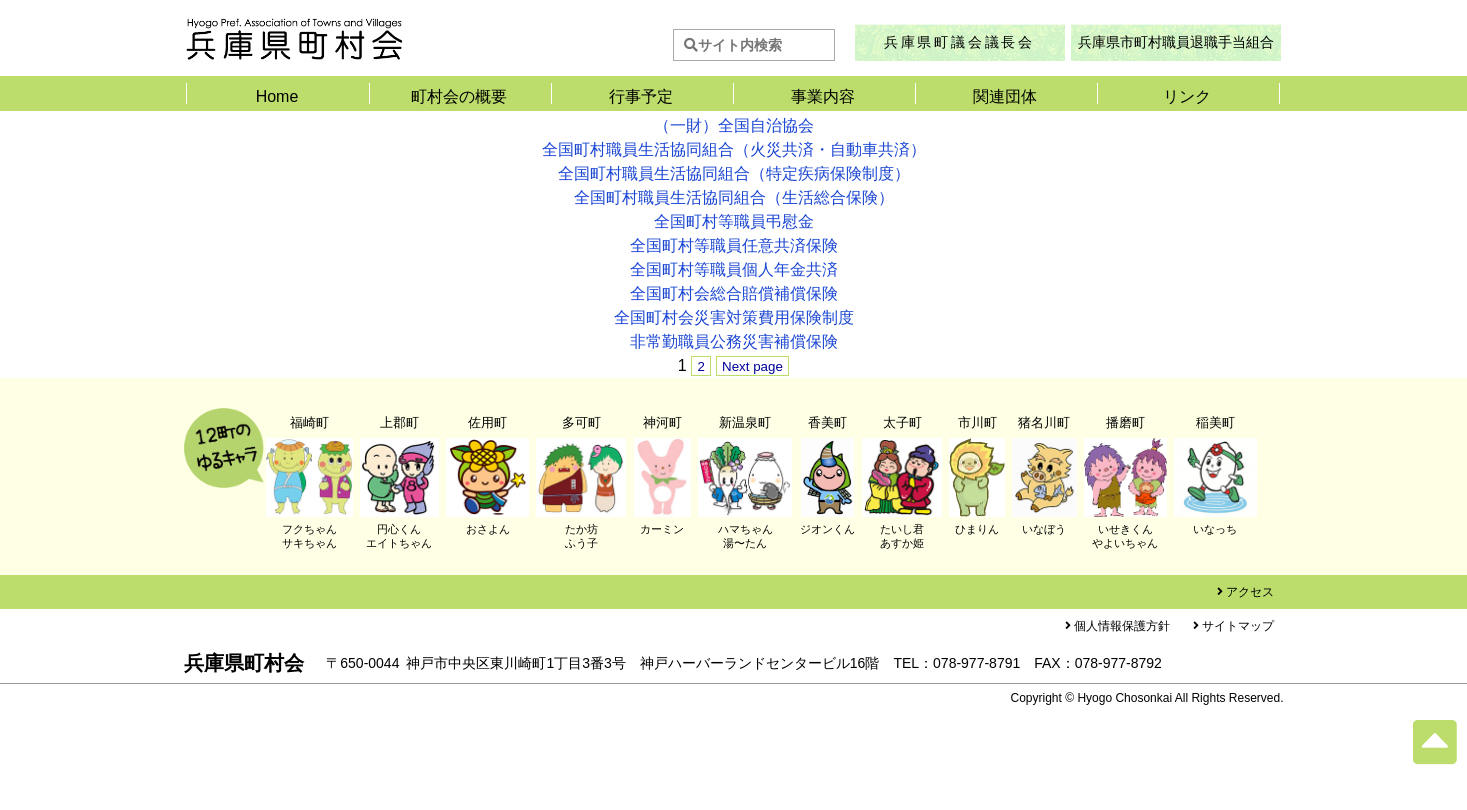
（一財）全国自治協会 (734, 125)
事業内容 (823, 96)
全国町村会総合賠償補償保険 (734, 293)
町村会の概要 (459, 96)
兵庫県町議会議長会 (959, 42)
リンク (1187, 96)
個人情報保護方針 (1122, 626)
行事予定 (641, 96)
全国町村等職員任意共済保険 (734, 245)
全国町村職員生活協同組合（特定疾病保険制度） (734, 173)
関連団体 (1005, 96)
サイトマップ (1238, 626)
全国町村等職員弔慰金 (734, 221)
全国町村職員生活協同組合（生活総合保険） (734, 197)
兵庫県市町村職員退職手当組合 (1176, 42)
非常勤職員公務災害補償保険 (734, 341)
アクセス (1250, 592)
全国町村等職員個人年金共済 (734, 269)
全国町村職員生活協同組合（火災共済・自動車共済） (734, 149)
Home (277, 96)
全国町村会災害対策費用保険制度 (734, 317)
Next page (752, 366)
